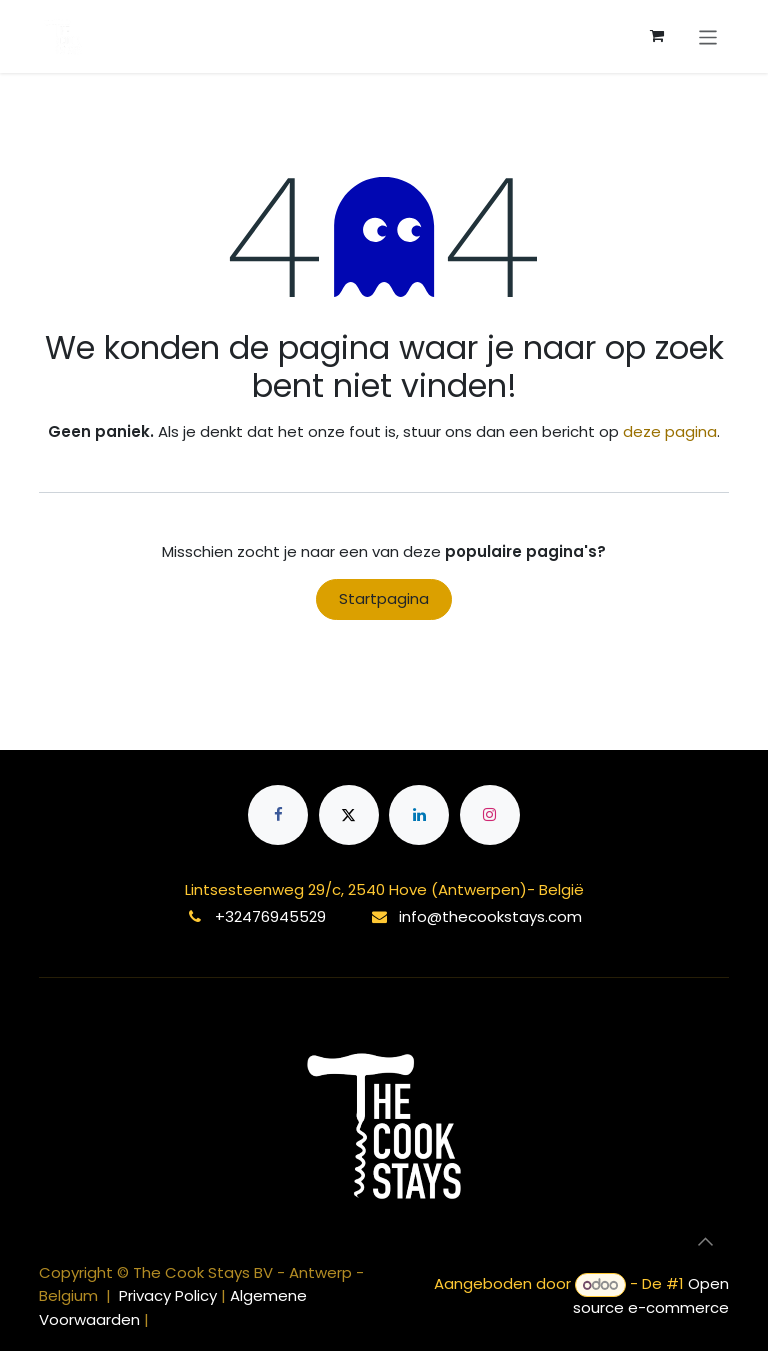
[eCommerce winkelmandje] (657, 36)
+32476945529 (270, 916)
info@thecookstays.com (490, 916)
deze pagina (670, 431)
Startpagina (384, 598)
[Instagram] (490, 815)
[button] (705, 1242)
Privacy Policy (170, 1295)
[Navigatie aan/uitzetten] (708, 36)
